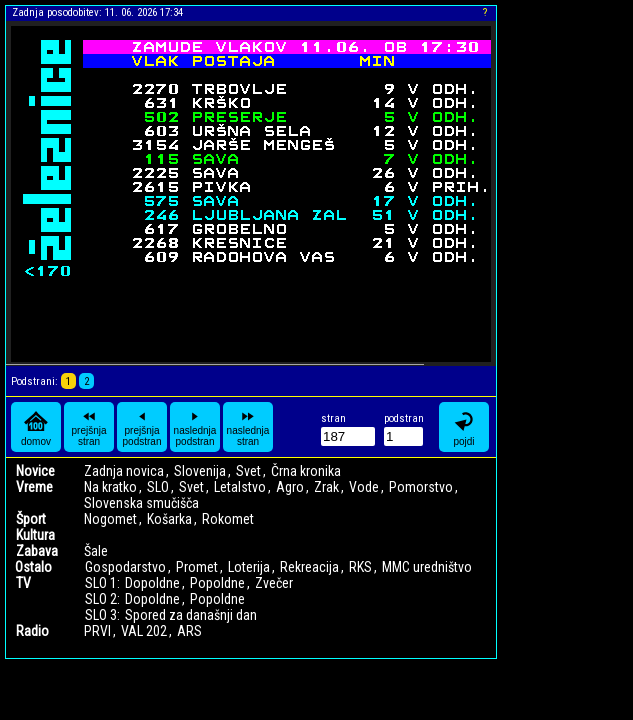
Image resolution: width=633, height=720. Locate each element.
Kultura (35, 535)
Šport (31, 519)
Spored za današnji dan (191, 615)
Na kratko (110, 487)
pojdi (464, 427)
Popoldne (217, 583)
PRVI (97, 631)
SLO (158, 487)
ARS (189, 631)
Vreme (34, 487)
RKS (360, 567)
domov (36, 427)
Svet (248, 471)
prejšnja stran (88, 427)
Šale (96, 551)
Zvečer (274, 583)
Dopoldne (152, 583)
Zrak (326, 487)
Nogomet (110, 519)
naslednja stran (248, 427)
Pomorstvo (421, 487)
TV (23, 583)
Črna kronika (306, 471)
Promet (197, 567)
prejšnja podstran (142, 427)
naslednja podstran (195, 427)
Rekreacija (309, 567)
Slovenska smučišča (141, 503)
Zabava (37, 551)
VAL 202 (144, 631)
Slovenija (200, 471)
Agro (290, 487)
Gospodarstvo (125, 567)
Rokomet (228, 519)
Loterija (249, 567)
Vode (364, 487)
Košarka (169, 519)
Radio (32, 631)
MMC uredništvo (427, 567)
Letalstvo (240, 487)
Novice (35, 471)
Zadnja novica (124, 471)
